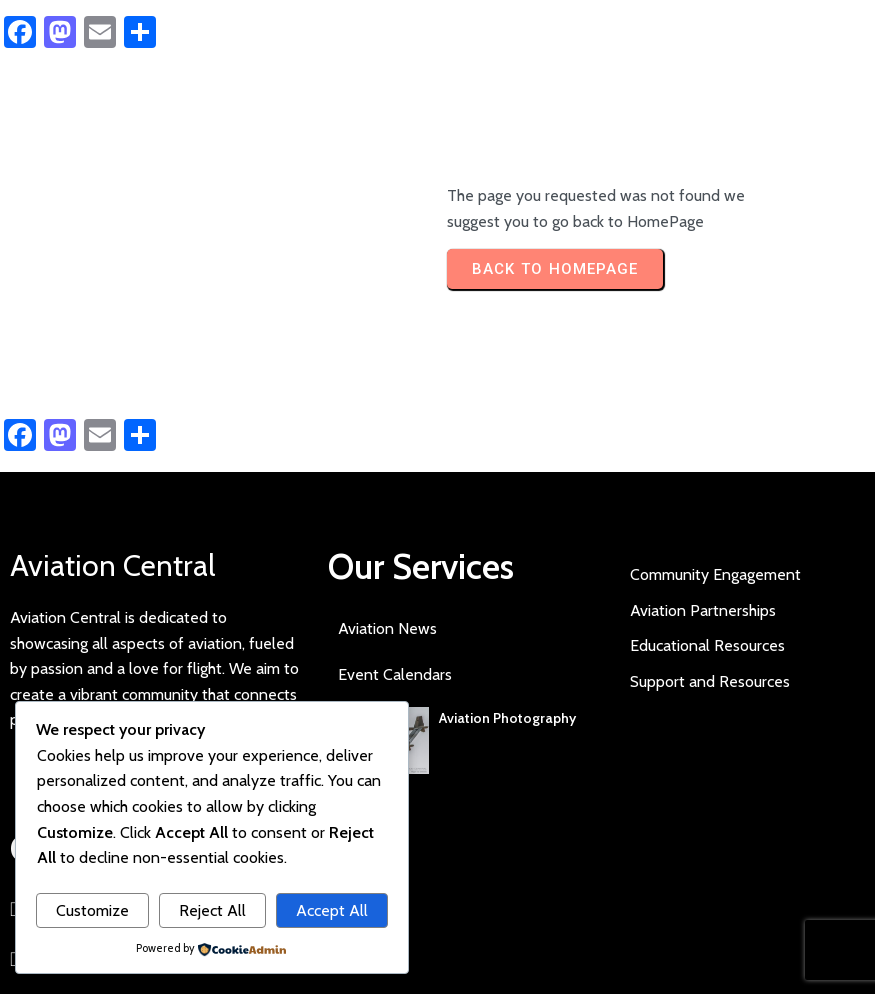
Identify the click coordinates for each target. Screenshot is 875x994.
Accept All (332, 910)
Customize (92, 910)
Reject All (212, 910)
